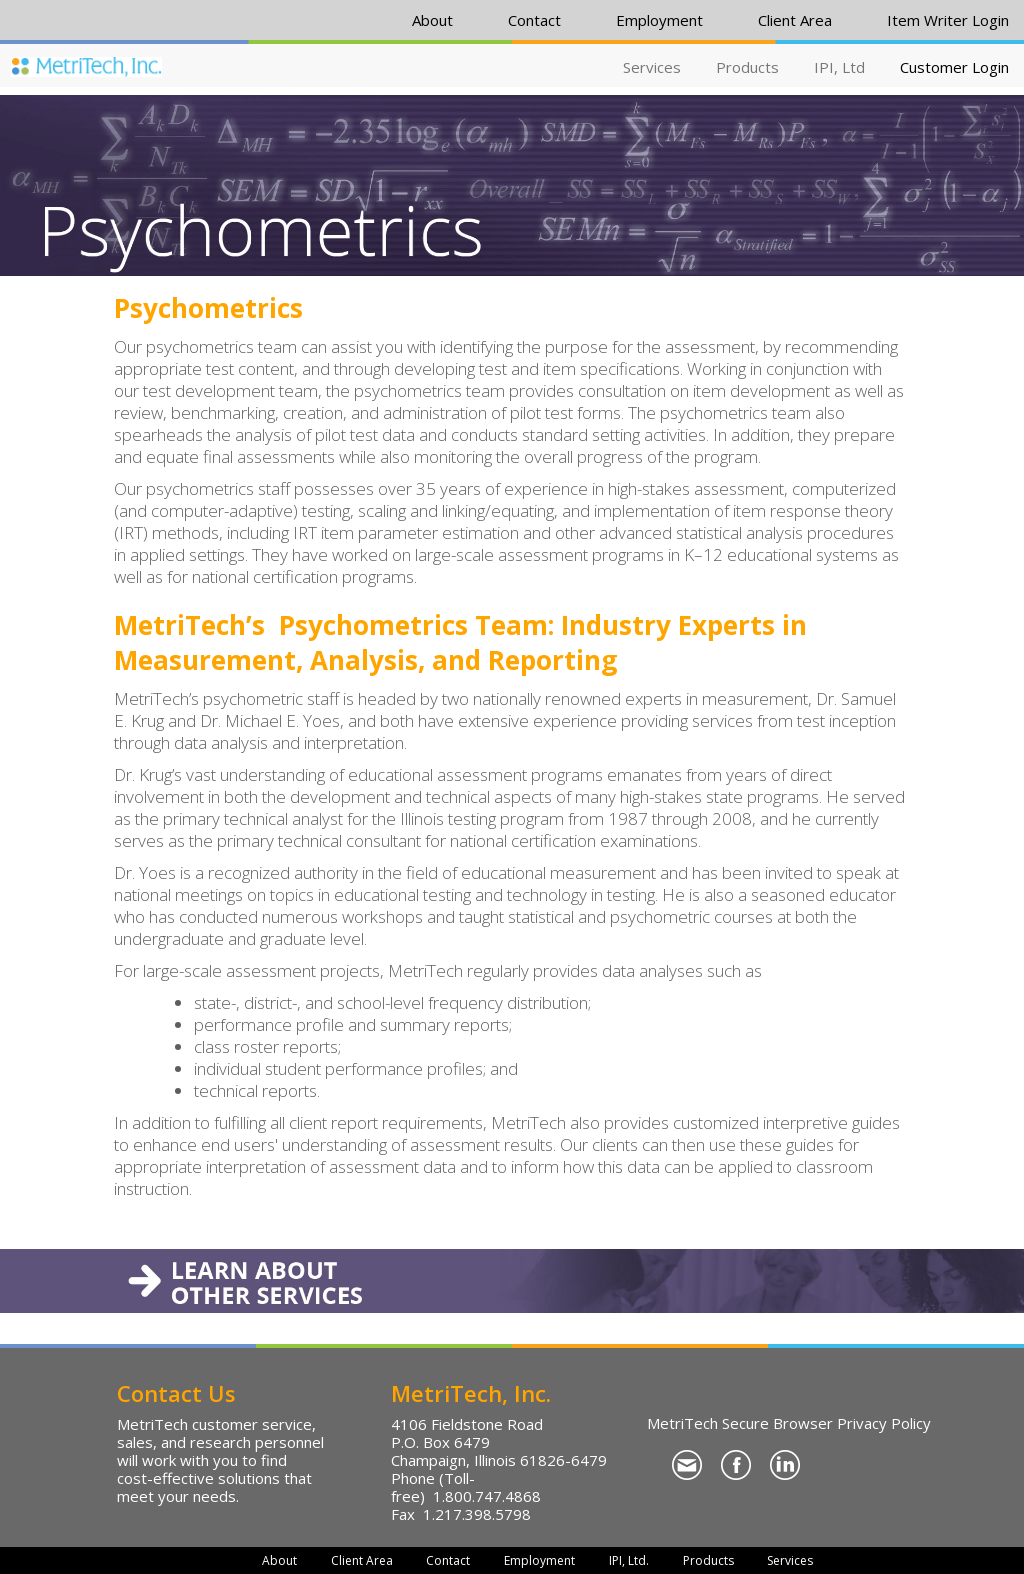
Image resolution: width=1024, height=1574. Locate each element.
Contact (534, 20)
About (432, 20)
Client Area (795, 20)
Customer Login (954, 67)
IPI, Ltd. (629, 1560)
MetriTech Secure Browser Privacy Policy (789, 1423)
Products (747, 67)
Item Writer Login (948, 20)
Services (652, 67)
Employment (659, 20)
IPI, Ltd (839, 67)
